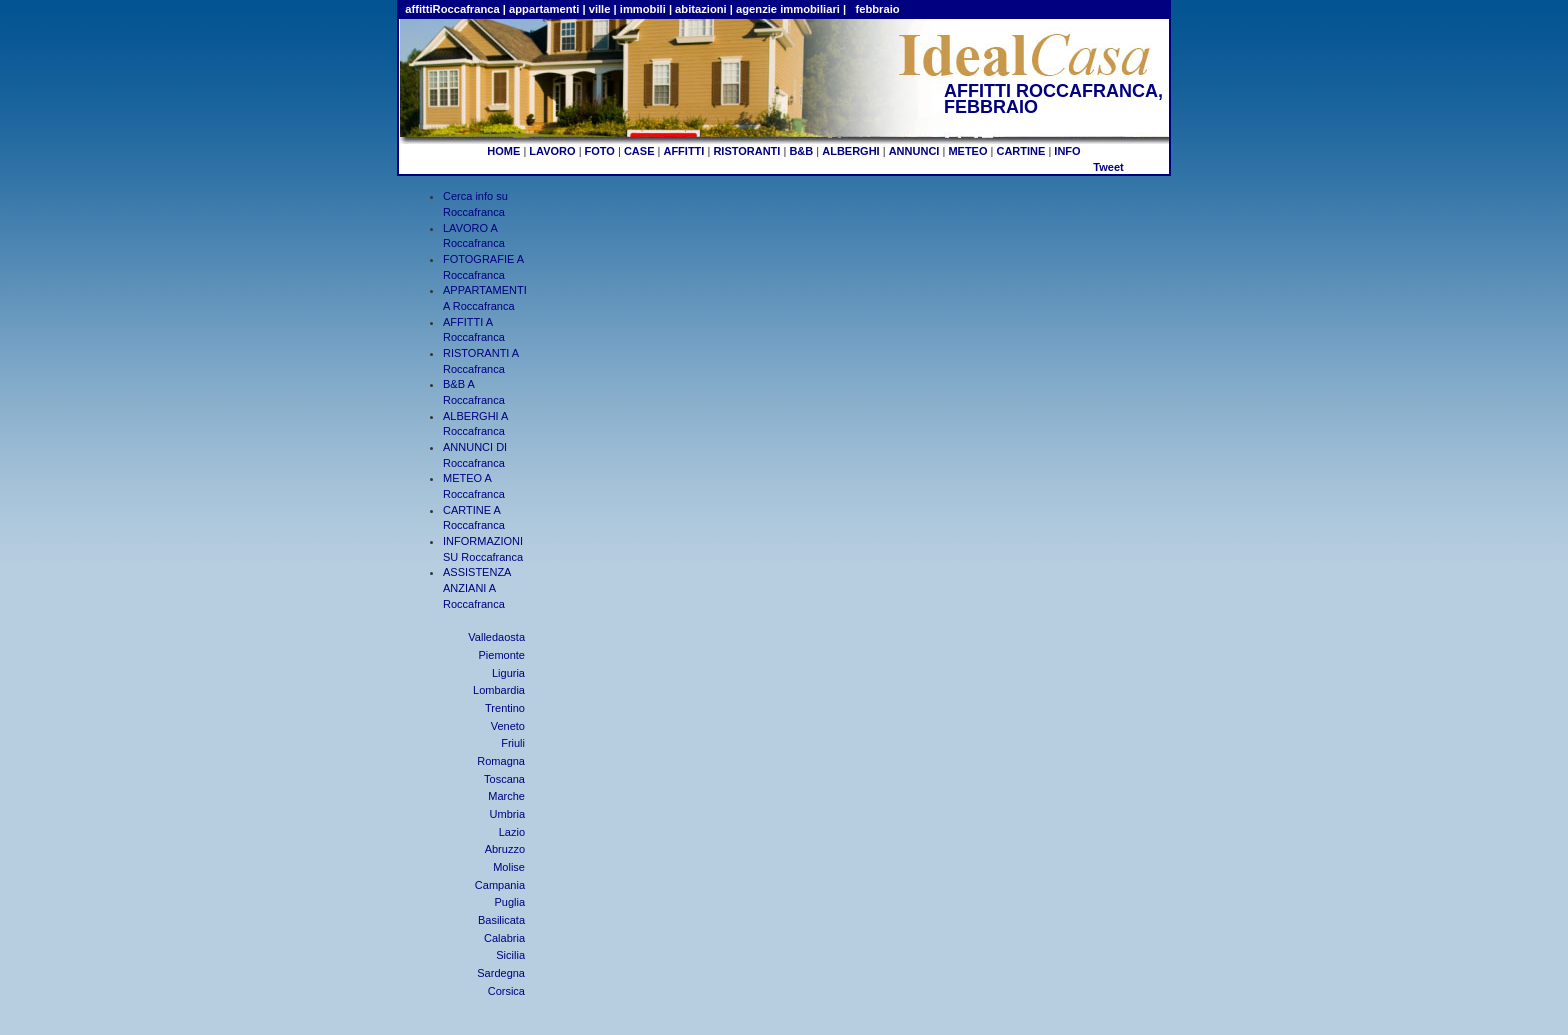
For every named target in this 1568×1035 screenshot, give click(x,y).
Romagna (501, 761)
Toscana (504, 779)
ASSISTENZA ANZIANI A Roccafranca (477, 587)
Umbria (507, 814)
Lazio (512, 832)
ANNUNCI (914, 151)
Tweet (1108, 167)
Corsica (506, 991)
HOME (503, 151)
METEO (967, 151)
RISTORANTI (746, 151)
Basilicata (501, 920)
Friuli (513, 743)
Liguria (508, 673)
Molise (509, 867)
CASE (639, 151)
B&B (801, 151)
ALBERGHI (850, 151)
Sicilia (510, 955)
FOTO (600, 151)
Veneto (508, 726)
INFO (1067, 151)
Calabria (504, 938)
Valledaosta (496, 637)
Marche (506, 796)
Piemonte (502, 655)
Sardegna (501, 973)
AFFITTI (683, 151)
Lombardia (499, 690)
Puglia (509, 902)
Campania (500, 885)
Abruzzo (505, 849)
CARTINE (1020, 151)
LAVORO (552, 151)
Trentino (505, 708)
